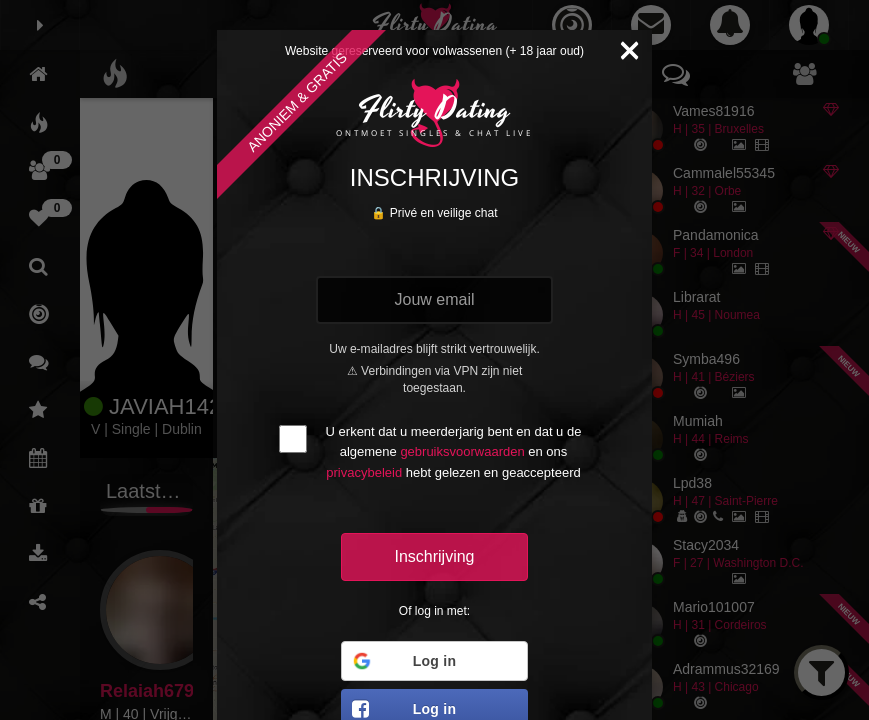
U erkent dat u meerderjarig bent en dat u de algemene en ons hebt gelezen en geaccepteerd (454, 452)
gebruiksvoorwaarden (462, 451)
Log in (403, 661)
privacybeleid (364, 472)
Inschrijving (434, 556)
